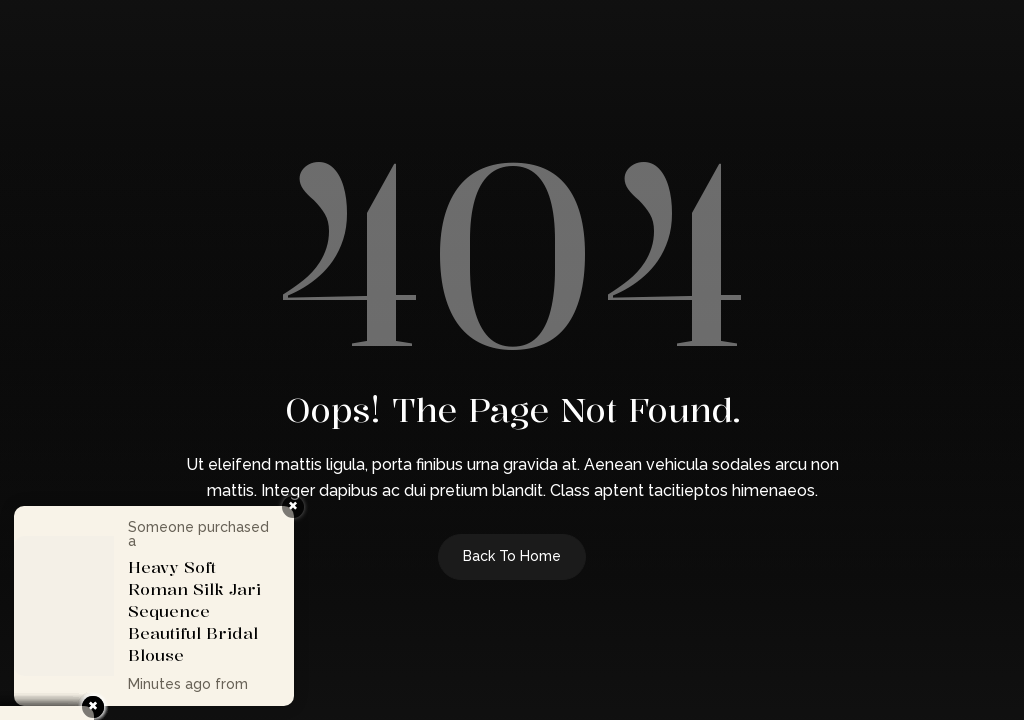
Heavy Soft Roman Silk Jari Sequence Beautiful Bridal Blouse (194, 611)
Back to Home (512, 556)
